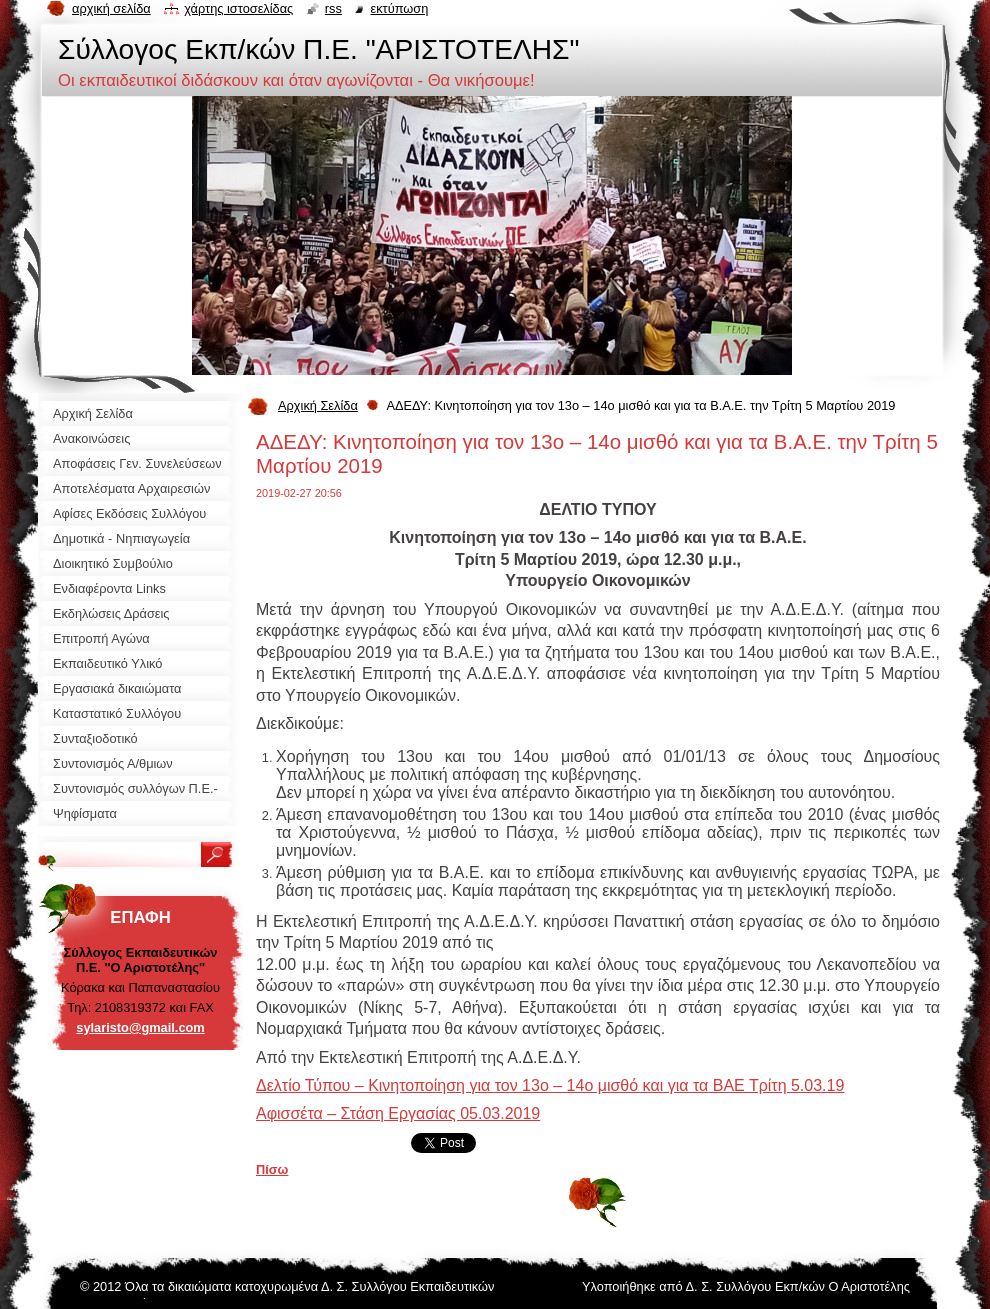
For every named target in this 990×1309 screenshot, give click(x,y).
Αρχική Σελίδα (318, 405)
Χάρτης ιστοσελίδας (238, 8)
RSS (333, 8)
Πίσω (272, 1169)
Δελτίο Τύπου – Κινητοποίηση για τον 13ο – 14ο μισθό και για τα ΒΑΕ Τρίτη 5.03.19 (550, 1085)
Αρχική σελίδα (111, 8)
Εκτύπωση (399, 8)
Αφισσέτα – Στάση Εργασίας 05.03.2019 (398, 1113)
